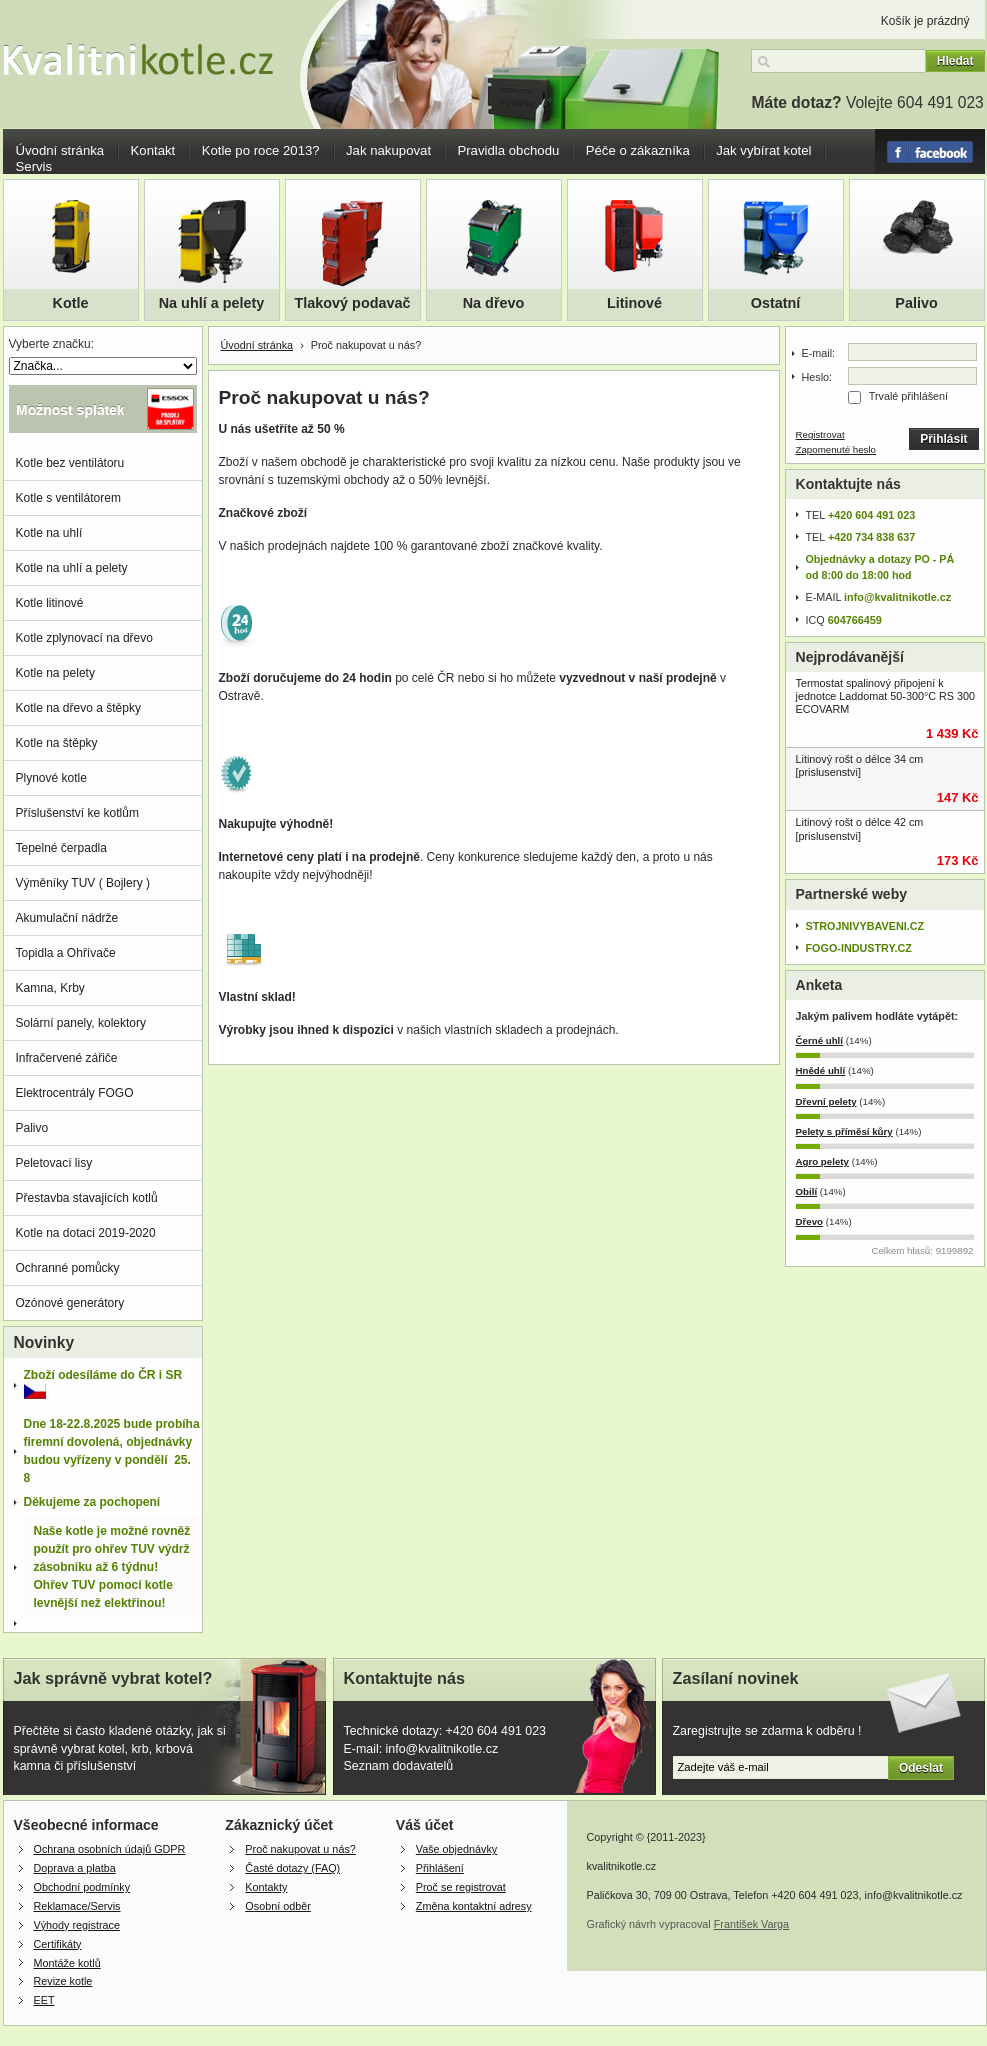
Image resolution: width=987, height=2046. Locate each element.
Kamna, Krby (50, 988)
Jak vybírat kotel (763, 150)
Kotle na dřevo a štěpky (78, 708)
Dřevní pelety (826, 1101)
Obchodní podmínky (82, 1887)
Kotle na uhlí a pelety (72, 568)
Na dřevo (494, 303)
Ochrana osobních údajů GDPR (110, 1849)
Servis (34, 166)
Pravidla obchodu (508, 150)
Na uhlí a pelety (212, 303)
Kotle (71, 303)
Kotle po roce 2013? (261, 150)
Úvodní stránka (60, 150)
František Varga (751, 1924)
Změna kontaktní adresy (474, 1906)
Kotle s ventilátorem (68, 498)
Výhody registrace (77, 1925)
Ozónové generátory (70, 1303)
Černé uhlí (820, 1040)
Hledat (955, 61)
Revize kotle (63, 1981)
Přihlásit (943, 439)
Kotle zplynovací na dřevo (84, 638)
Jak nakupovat (388, 150)
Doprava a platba (75, 1868)
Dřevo (810, 1221)
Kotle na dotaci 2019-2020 (86, 1233)
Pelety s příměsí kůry (844, 1131)
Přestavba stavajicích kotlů (87, 1198)
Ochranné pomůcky (68, 1268)
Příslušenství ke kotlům (77, 813)
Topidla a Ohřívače (66, 953)
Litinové (634, 303)
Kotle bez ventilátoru (70, 463)
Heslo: (817, 377)
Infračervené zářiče (67, 1058)
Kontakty (266, 1887)
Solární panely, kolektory (81, 1023)
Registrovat (820, 434)
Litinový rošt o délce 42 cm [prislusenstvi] (860, 828)
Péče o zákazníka (638, 150)
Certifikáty (58, 1944)
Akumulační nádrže (67, 918)
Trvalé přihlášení (908, 396)
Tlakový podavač (353, 303)
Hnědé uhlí (821, 1070)
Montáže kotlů (67, 1963)
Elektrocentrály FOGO (75, 1093)
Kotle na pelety (55, 673)
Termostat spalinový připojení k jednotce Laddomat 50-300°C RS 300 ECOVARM (886, 696)
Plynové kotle (51, 778)
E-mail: (819, 353)
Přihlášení (440, 1868)
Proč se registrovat (461, 1887)
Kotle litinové (50, 603)
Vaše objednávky (456, 1849)
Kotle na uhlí (49, 533)
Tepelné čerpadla (61, 848)
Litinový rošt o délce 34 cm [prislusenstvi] (860, 765)
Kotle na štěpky (57, 743)
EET (44, 2000)
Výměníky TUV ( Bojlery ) (83, 883)
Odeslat (921, 1768)
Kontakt (153, 150)
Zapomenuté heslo (836, 449)
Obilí (807, 1191)
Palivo (916, 303)
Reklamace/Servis (77, 1906)
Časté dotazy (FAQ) (292, 1868)
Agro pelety (822, 1161)
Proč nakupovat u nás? (300, 1849)
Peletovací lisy (54, 1163)
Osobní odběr (277, 1906)
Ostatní (776, 303)
